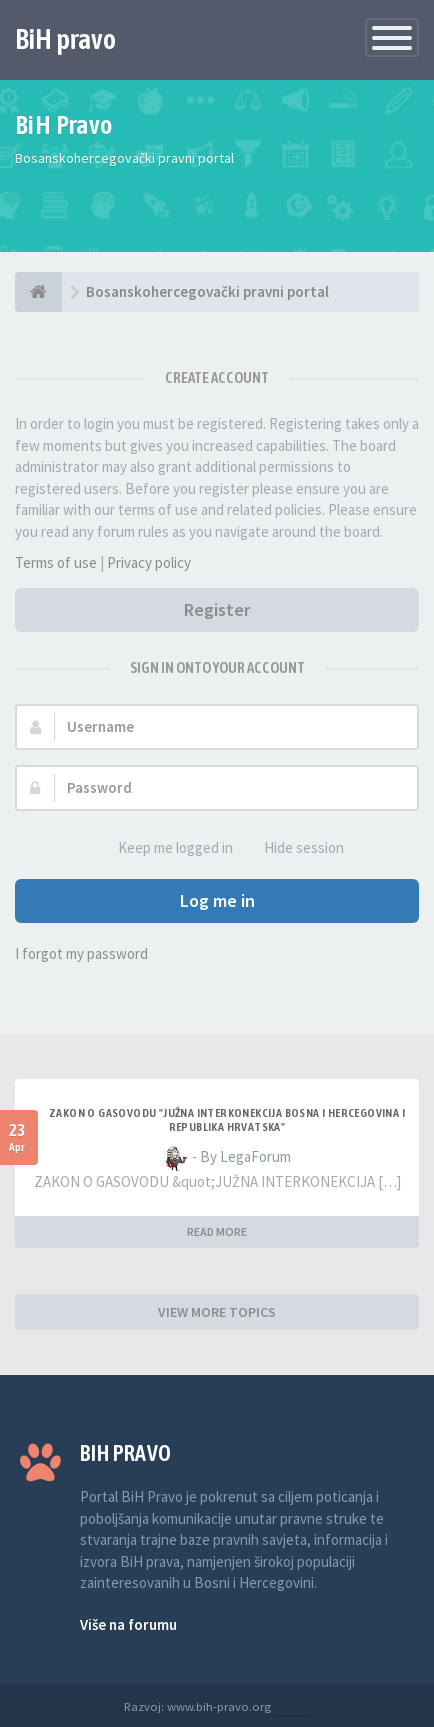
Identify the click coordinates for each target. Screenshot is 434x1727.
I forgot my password (81, 953)
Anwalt (292, 1706)
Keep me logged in (164, 848)
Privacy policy (149, 562)
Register (217, 609)
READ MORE (217, 1231)
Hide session (293, 848)
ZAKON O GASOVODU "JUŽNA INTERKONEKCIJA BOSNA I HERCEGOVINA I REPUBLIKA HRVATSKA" (227, 1120)
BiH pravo (65, 39)
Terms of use (56, 562)
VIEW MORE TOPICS (217, 1312)
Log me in (217, 900)
